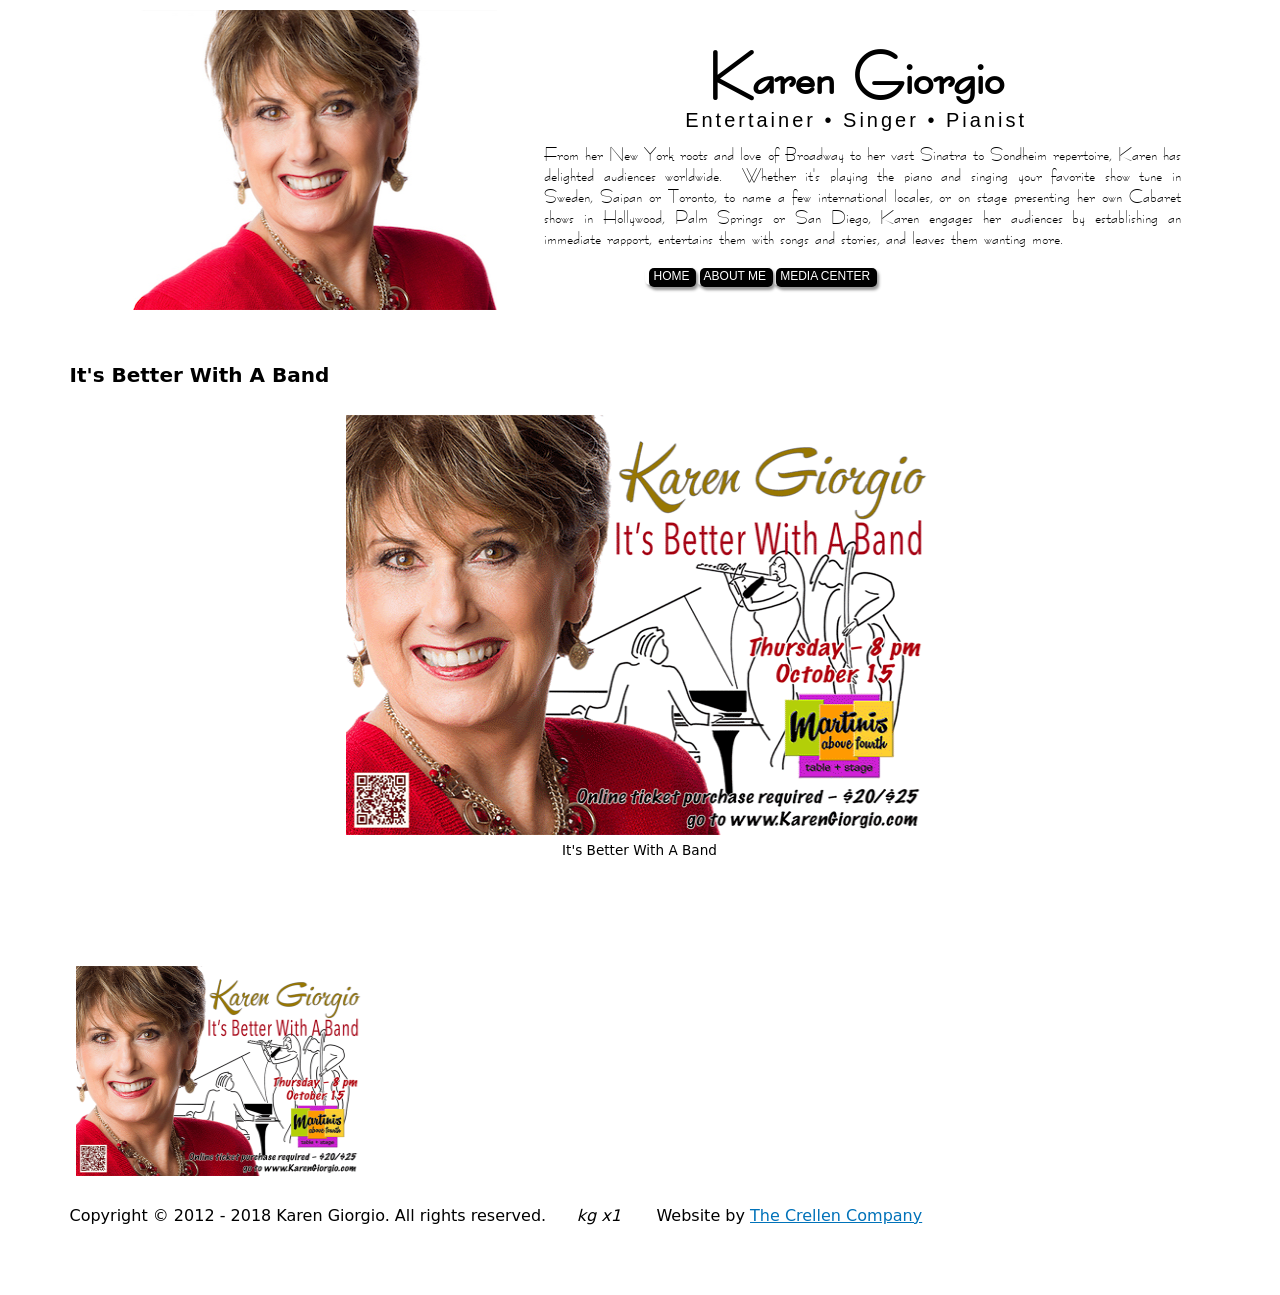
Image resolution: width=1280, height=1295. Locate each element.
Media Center (825, 276)
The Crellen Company (836, 1215)
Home (671, 276)
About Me (735, 276)
